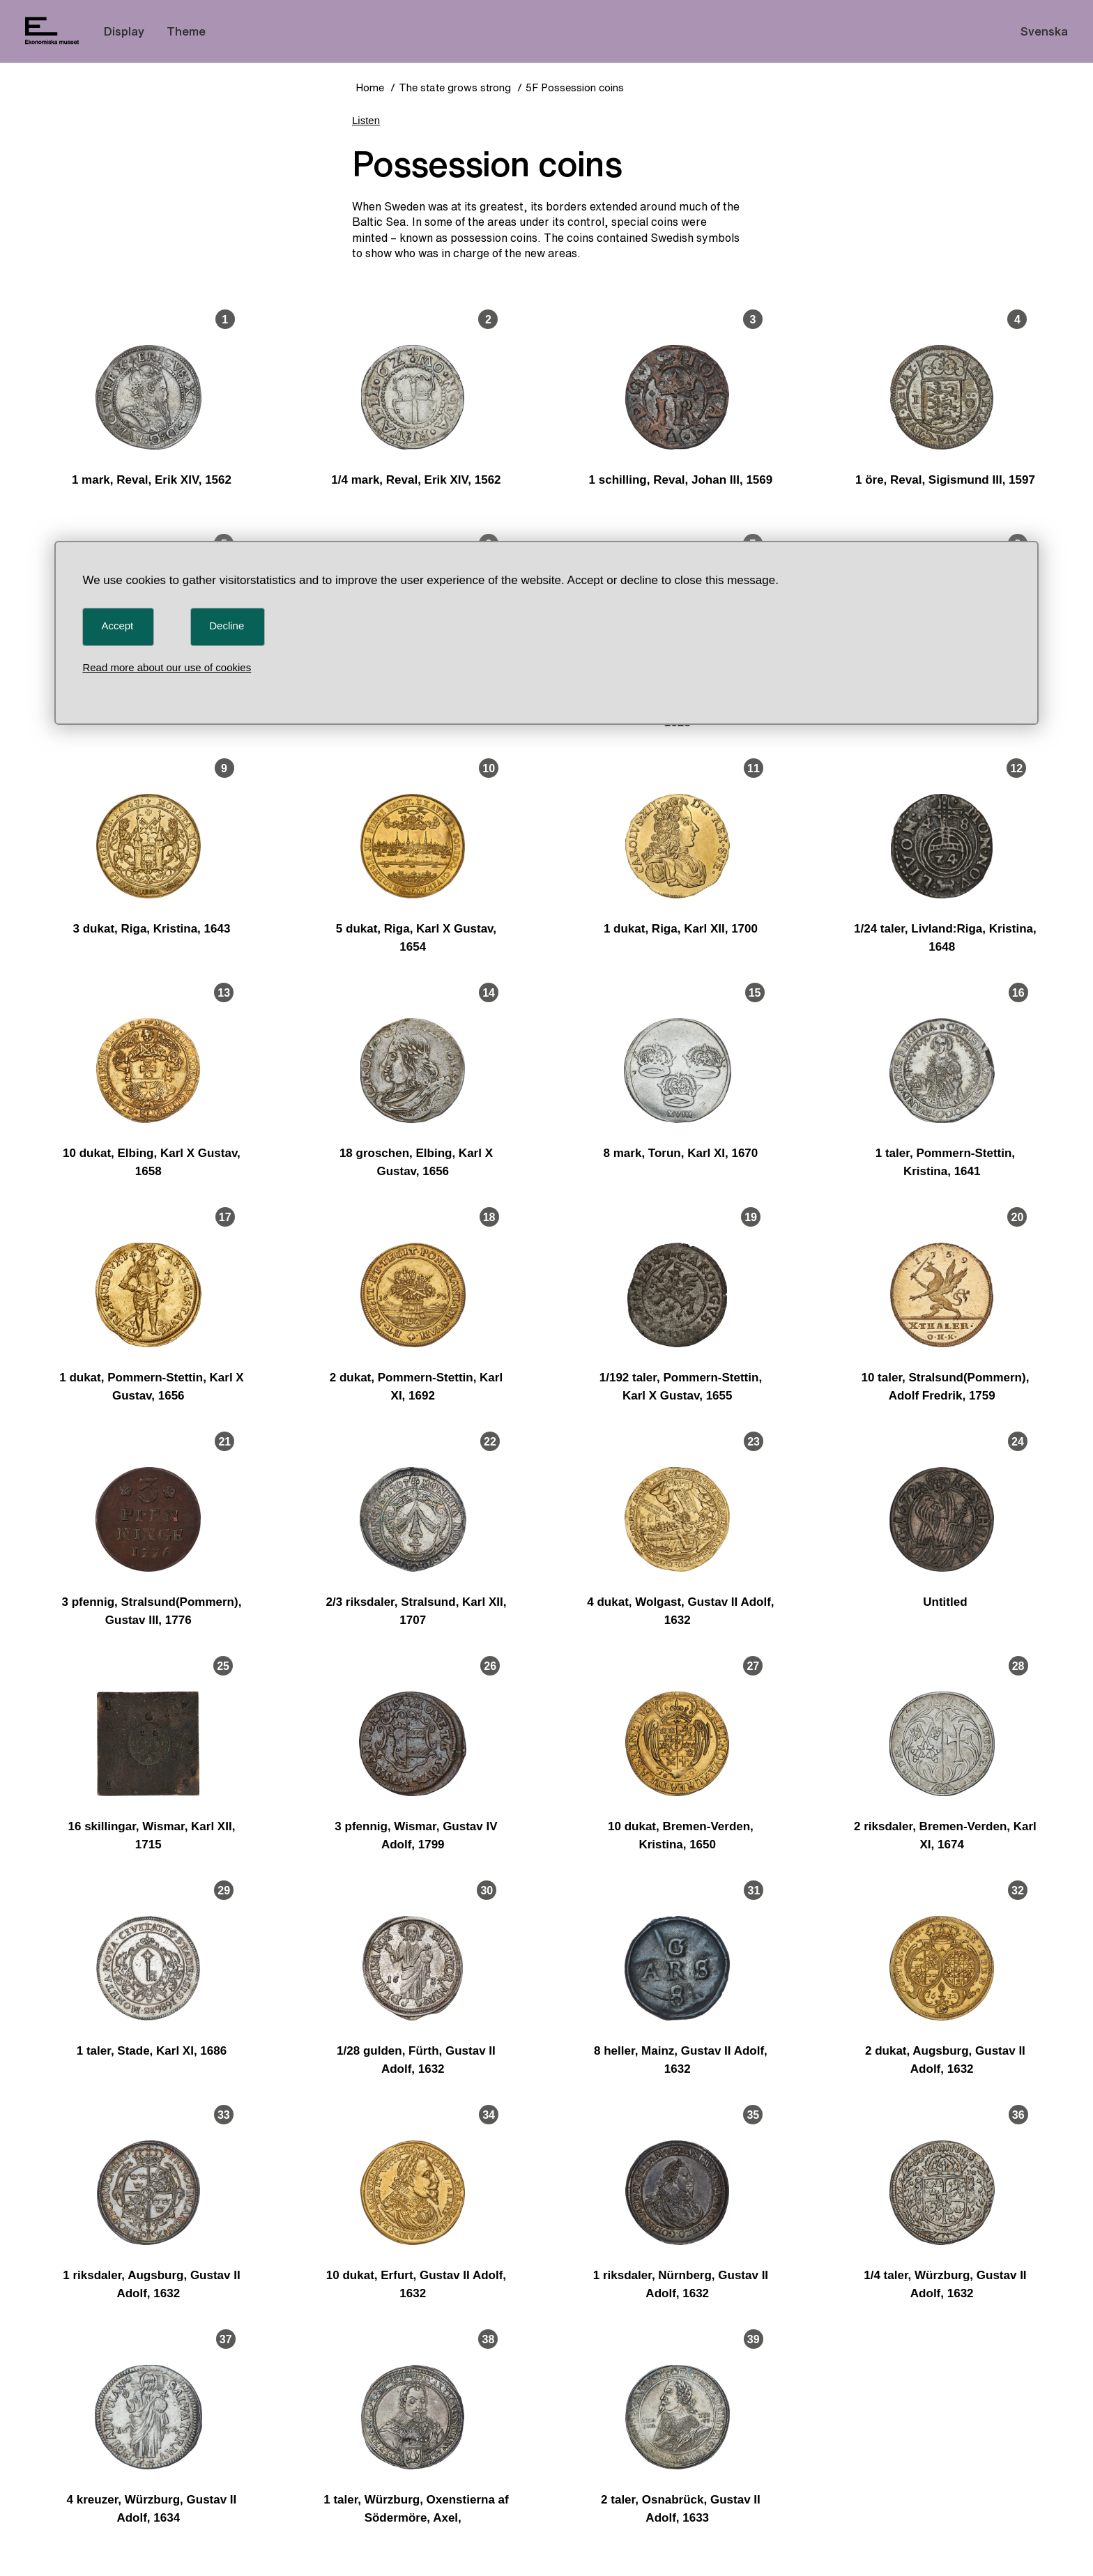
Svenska (1044, 31)
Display (124, 31)
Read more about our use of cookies (166, 667)
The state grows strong (455, 87)
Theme (186, 31)
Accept (117, 625)
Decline (226, 625)
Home (370, 87)
